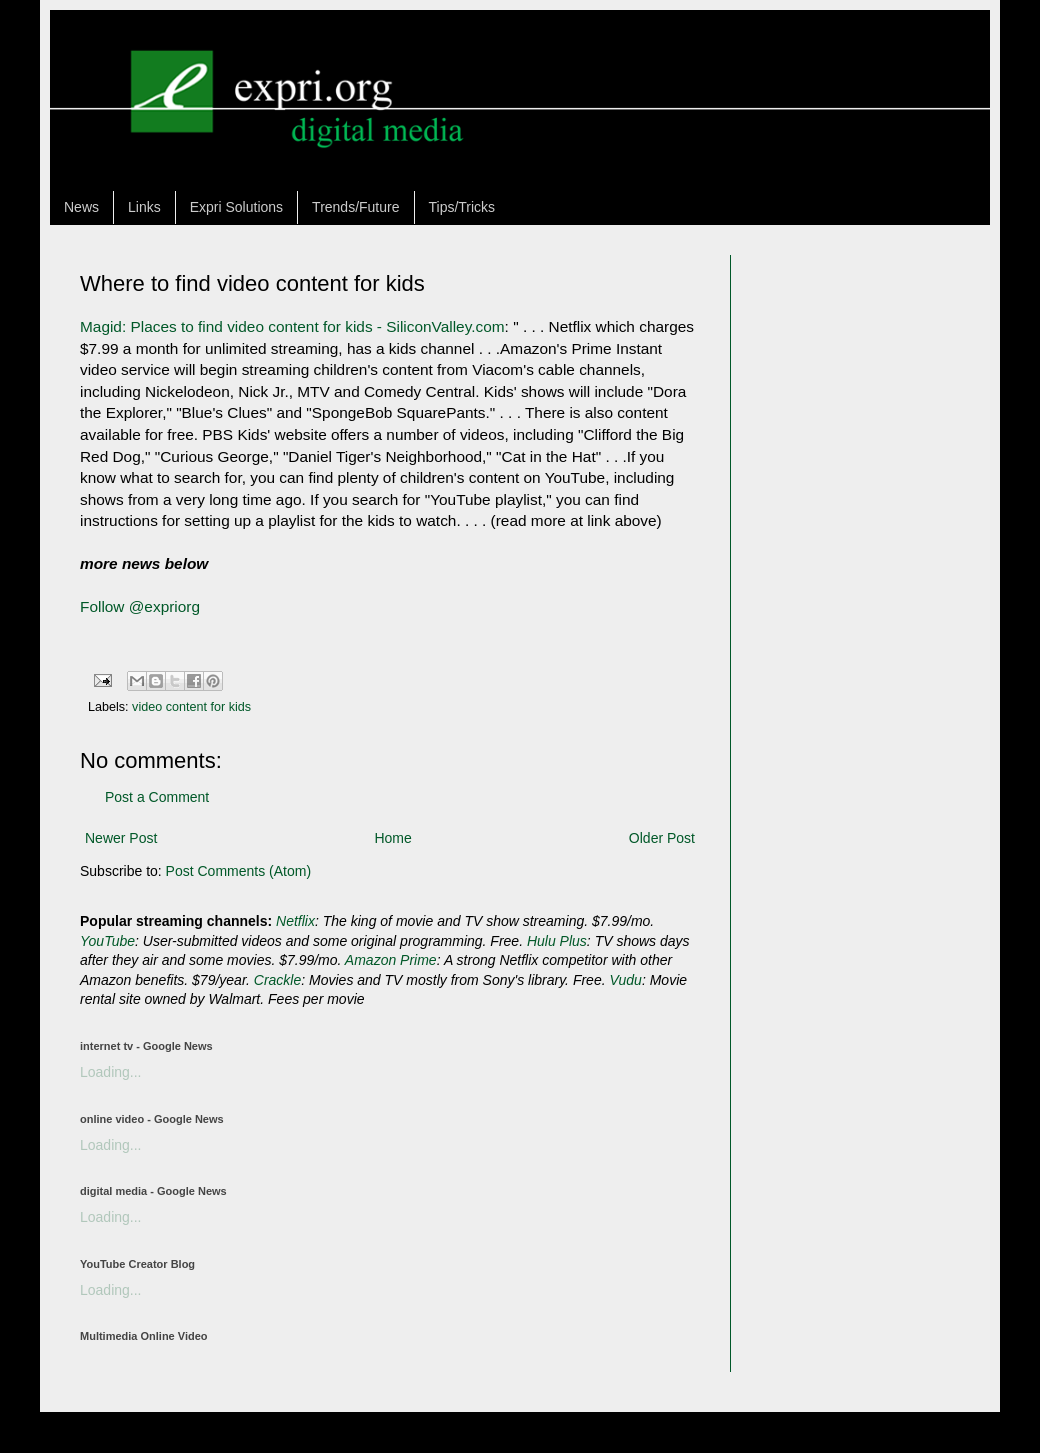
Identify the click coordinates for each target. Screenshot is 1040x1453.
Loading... (111, 1072)
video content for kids (191, 707)
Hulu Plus (557, 941)
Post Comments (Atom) (238, 871)
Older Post (662, 838)
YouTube (107, 941)
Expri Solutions (236, 207)
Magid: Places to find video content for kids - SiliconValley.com (292, 326)
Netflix (295, 921)
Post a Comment (157, 797)
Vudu (625, 980)
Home (392, 838)
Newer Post (121, 838)
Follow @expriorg (140, 606)
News (81, 207)
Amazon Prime (391, 960)
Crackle (277, 980)
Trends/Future (355, 207)
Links (144, 207)
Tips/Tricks (462, 207)
